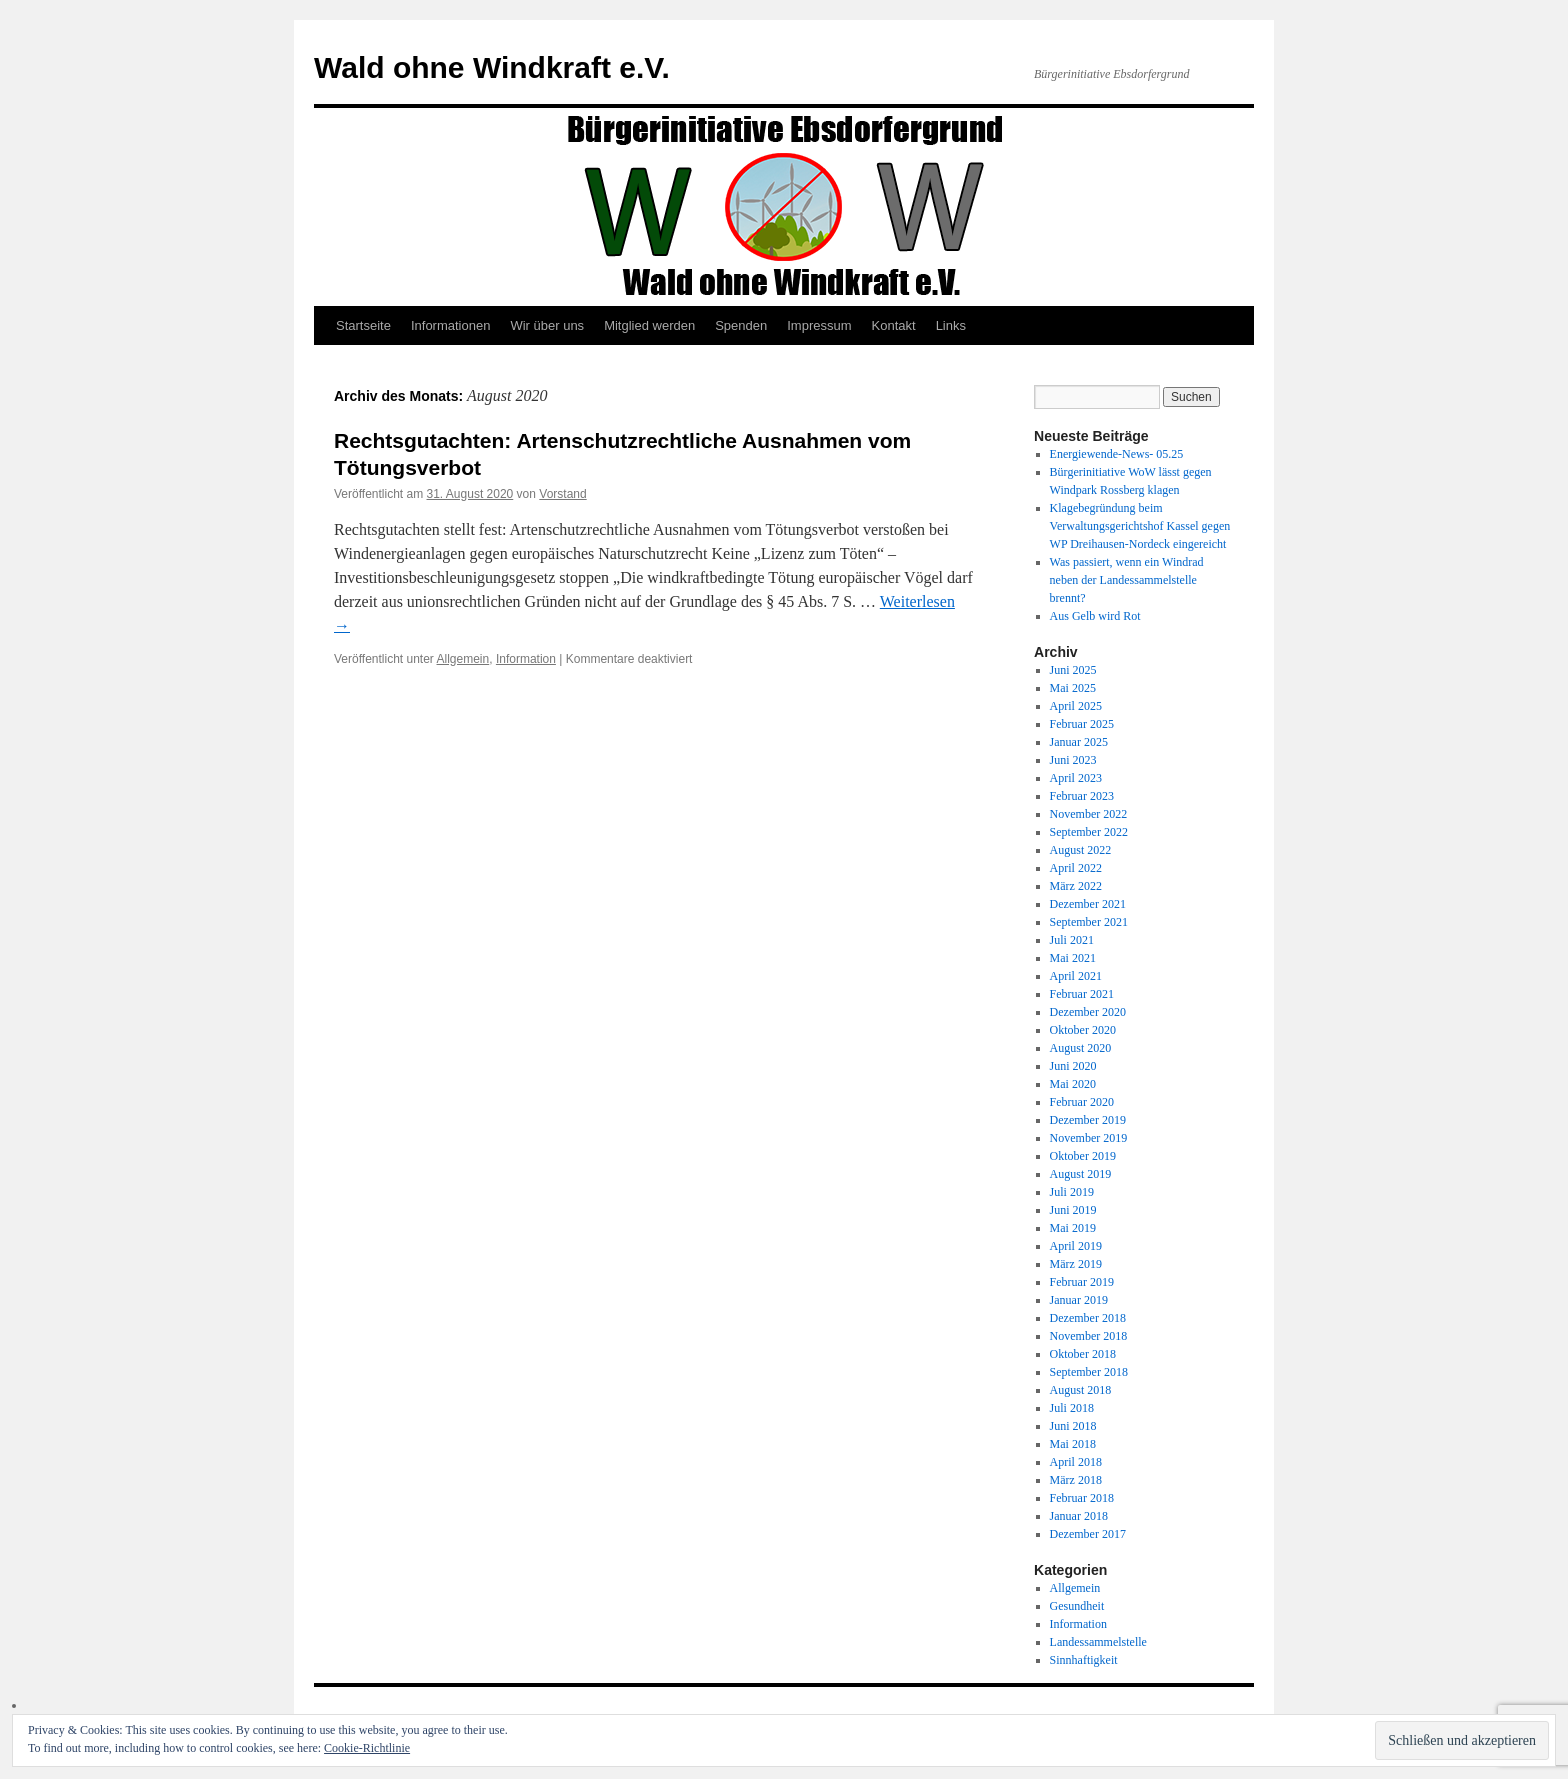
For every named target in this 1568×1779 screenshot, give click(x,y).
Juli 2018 (1072, 1408)
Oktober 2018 (1083, 1354)
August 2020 (1081, 1048)
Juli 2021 (1072, 940)
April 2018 (1076, 1462)
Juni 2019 (1073, 1210)
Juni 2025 (1073, 670)
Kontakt (894, 325)
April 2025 (1076, 706)
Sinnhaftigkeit (1084, 1660)
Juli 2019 (1072, 1192)
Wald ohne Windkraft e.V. (492, 67)
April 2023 (1076, 778)
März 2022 (1076, 886)
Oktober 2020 (1083, 1030)
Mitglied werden (649, 325)
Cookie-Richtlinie (367, 1748)
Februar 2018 (1082, 1498)
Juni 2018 (1073, 1426)
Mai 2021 (1073, 958)
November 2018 (1089, 1336)
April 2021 (1076, 976)
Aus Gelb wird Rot (1095, 616)
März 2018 (1076, 1480)
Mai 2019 (1073, 1228)
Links (951, 325)
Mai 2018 (1073, 1444)
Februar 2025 (1082, 724)
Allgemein (463, 659)
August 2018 (1081, 1390)
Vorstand (562, 494)
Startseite (363, 325)
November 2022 (1089, 814)
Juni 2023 (1073, 760)
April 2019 (1076, 1246)
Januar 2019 (1079, 1300)
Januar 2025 (1079, 742)
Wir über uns (547, 325)
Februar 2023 (1082, 796)
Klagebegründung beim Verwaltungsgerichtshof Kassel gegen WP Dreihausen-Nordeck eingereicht (1140, 526)
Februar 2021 (1082, 994)
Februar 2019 (1082, 1282)
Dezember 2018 (1088, 1318)
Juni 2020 (1073, 1066)
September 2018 (1089, 1372)
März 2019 (1076, 1264)
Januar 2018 (1079, 1516)
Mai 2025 (1073, 688)
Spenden (741, 325)
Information (526, 659)
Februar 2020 (1082, 1102)
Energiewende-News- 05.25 (1117, 454)
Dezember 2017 (1088, 1534)
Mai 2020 (1073, 1084)
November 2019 (1089, 1138)
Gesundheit (1077, 1606)
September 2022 (1089, 832)
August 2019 (1081, 1174)
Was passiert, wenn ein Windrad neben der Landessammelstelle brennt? (1127, 580)
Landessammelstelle (1098, 1642)
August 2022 (1081, 850)
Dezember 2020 (1088, 1012)
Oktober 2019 (1083, 1156)
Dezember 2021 (1088, 904)
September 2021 (1089, 922)
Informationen (451, 325)
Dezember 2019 (1088, 1120)
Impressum (819, 325)
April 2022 (1076, 868)
